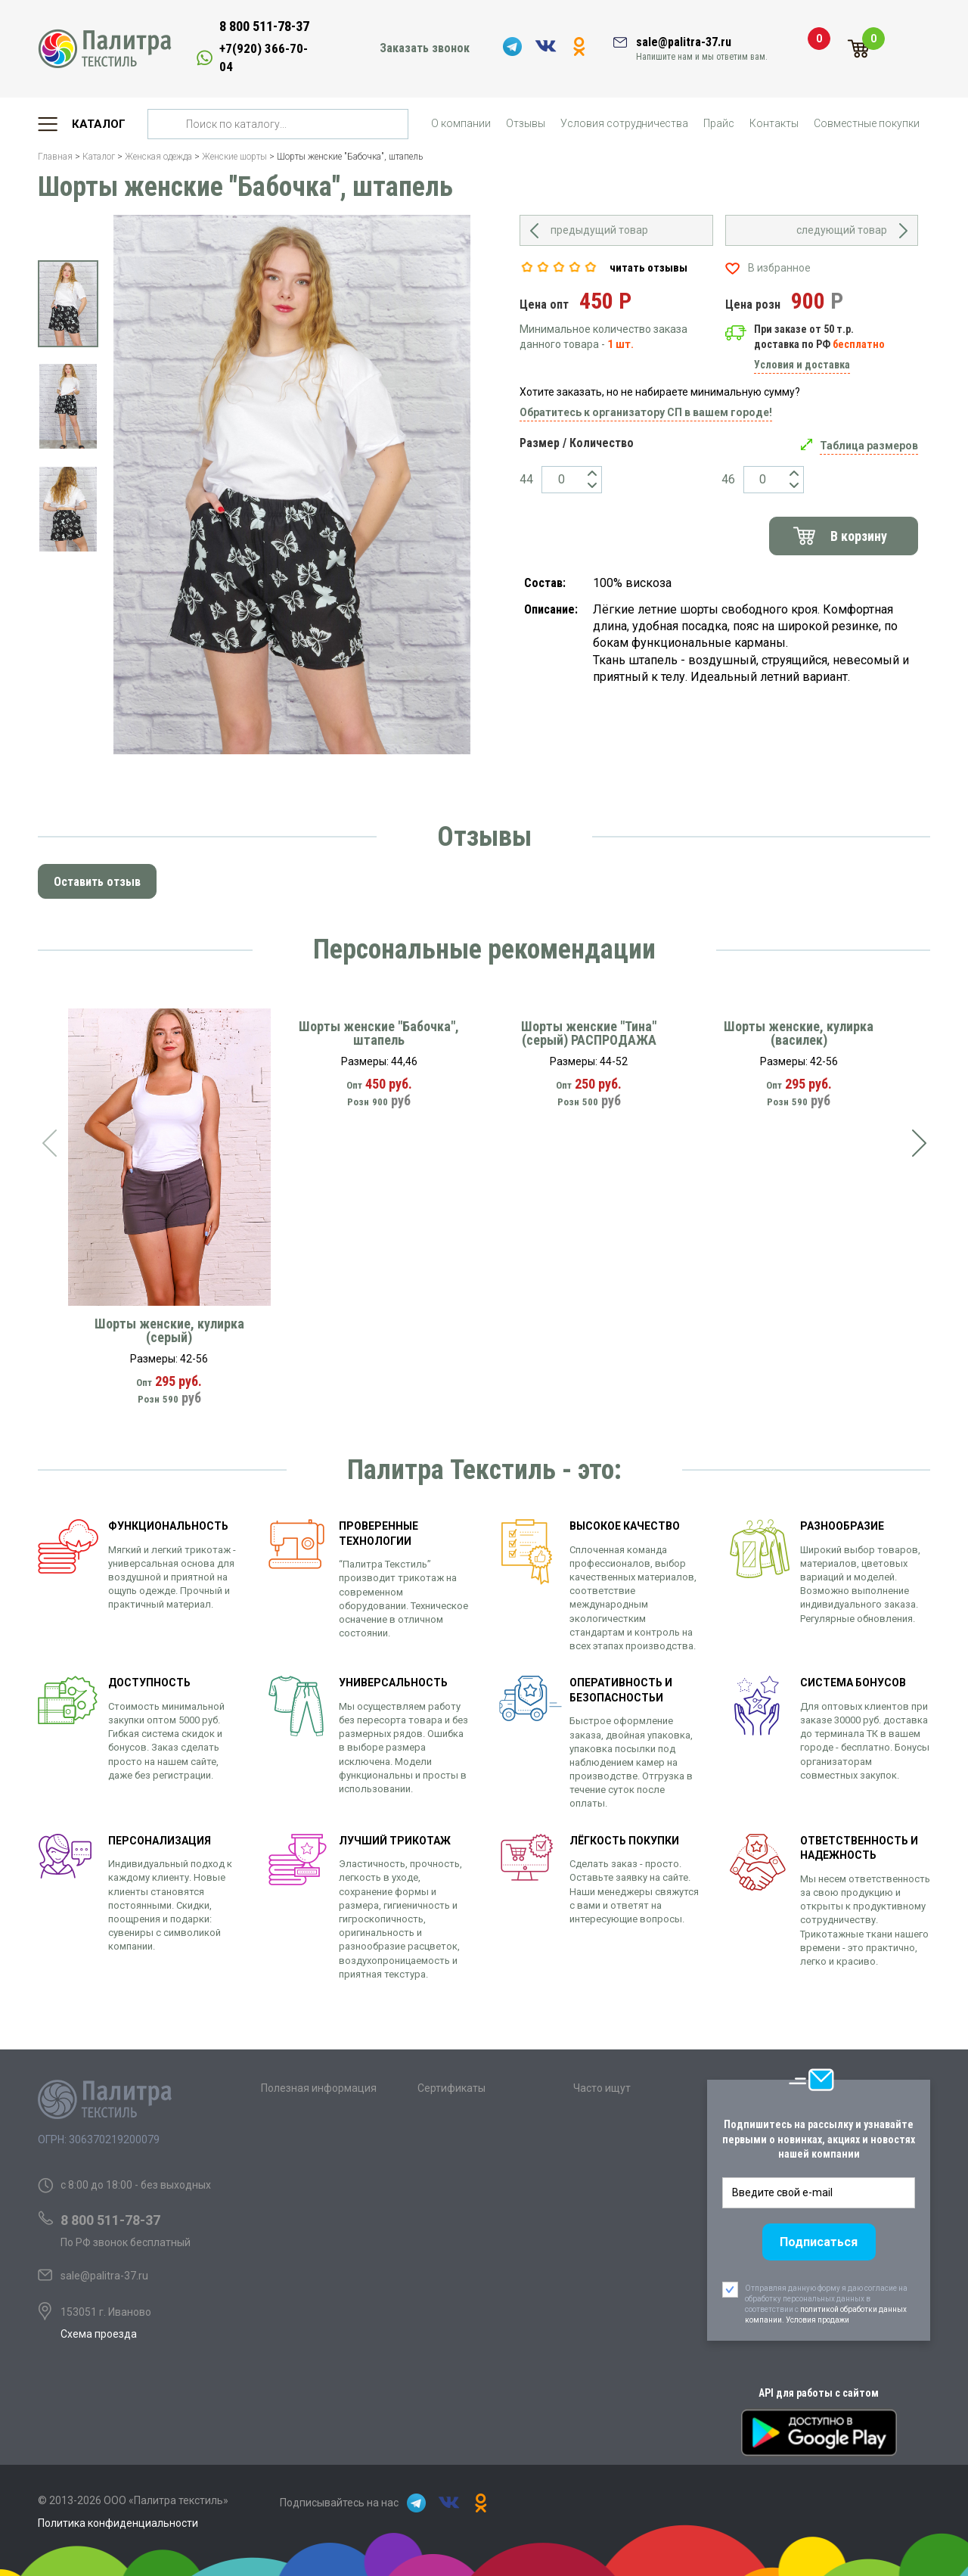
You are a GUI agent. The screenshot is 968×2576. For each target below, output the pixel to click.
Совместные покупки (867, 123)
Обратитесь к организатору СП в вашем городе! (646, 412)
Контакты (774, 123)
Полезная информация (319, 2088)
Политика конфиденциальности (118, 2523)
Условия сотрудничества (624, 123)
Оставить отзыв (97, 882)
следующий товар (841, 230)
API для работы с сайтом (819, 2393)
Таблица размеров (869, 446)
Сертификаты (451, 2088)
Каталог (99, 124)
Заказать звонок (425, 48)
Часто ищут (602, 2088)
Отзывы (525, 123)
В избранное (779, 268)
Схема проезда (98, 2334)
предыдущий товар (599, 230)
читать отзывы (648, 268)
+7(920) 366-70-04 (263, 57)
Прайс (718, 123)
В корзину (858, 536)
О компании (461, 123)
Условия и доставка (802, 365)
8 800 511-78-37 (264, 26)
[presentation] (49, 1143)
